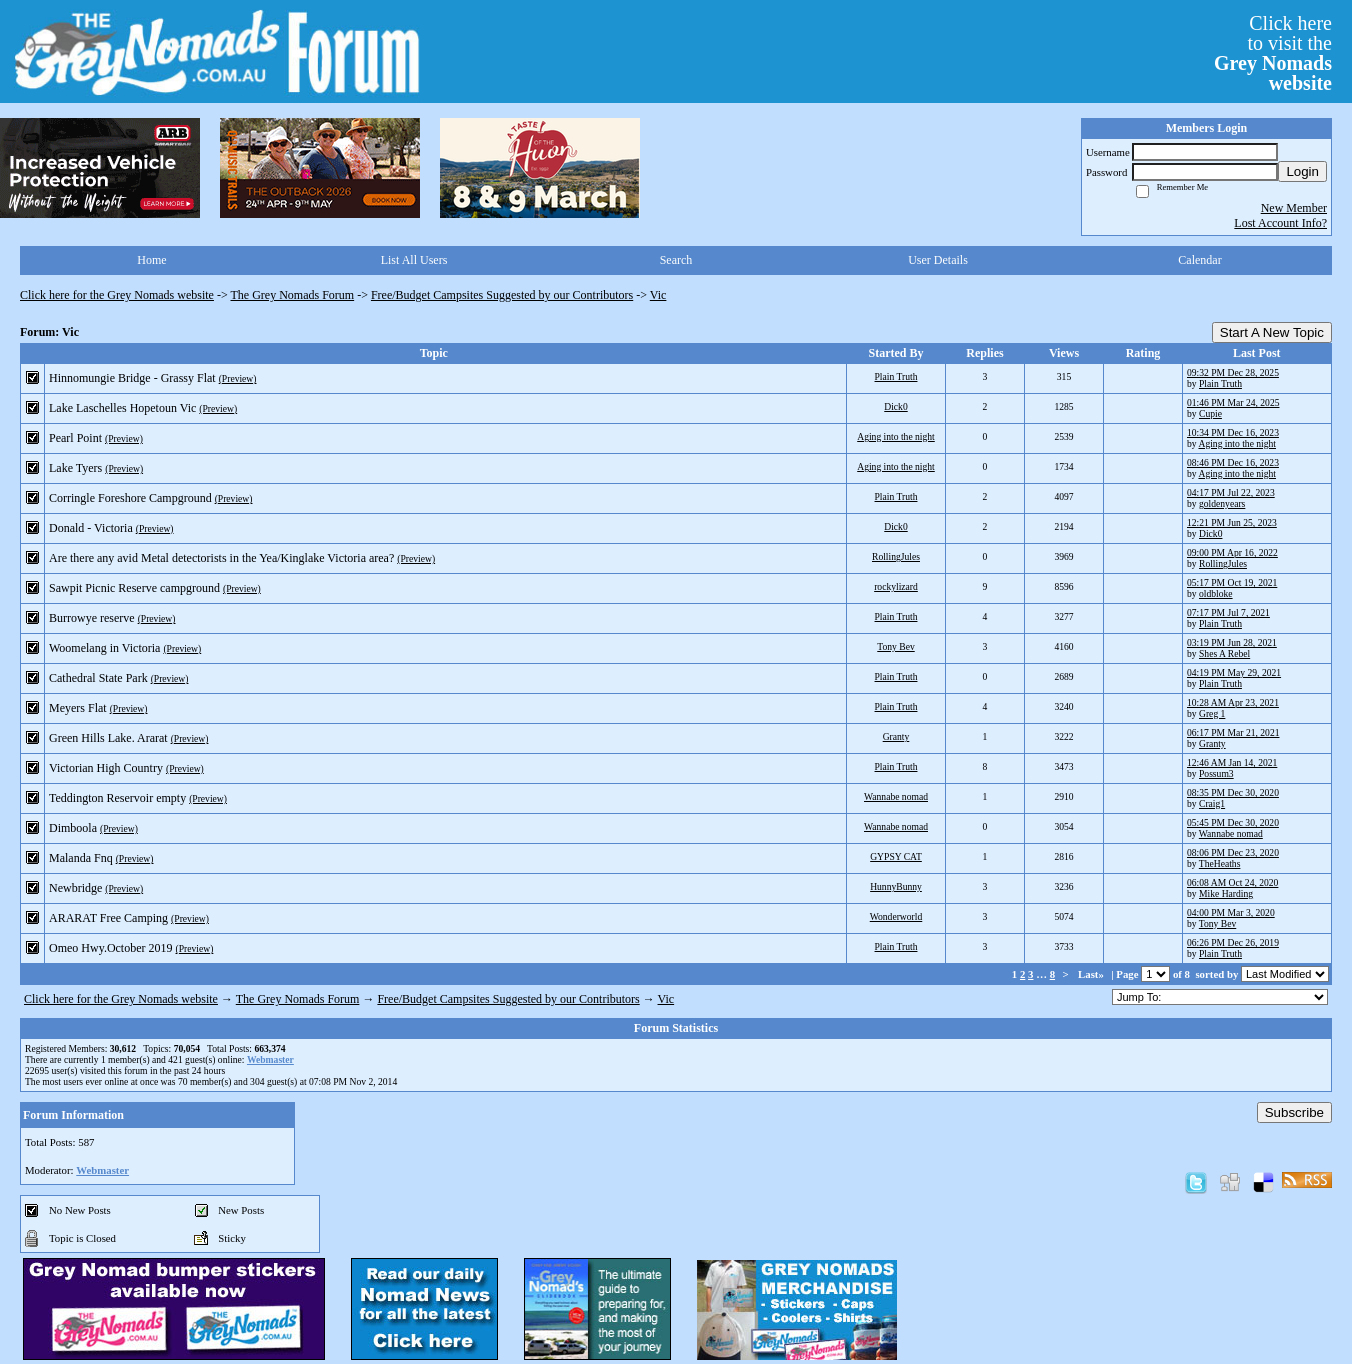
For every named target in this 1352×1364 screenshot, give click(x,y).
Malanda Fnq (81, 858)
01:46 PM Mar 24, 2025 (1233, 402)
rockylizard (896, 586)
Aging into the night (896, 436)
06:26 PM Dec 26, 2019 (1233, 942)
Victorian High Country (106, 768)
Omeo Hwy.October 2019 (111, 948)
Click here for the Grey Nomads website (117, 295)
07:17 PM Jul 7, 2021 (1228, 612)
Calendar (1199, 260)
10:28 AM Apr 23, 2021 (1233, 702)
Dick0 (895, 406)
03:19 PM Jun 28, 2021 (1232, 642)
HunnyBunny (896, 886)
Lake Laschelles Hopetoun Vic (122, 408)
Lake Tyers (75, 468)
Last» (1092, 974)
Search (676, 260)
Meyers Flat (78, 708)
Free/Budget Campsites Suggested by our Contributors (502, 295)
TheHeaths (1220, 863)
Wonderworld (896, 916)
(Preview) (238, 378)
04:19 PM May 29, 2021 (1234, 672)
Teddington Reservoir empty (117, 798)
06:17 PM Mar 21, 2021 (1233, 732)
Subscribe (1294, 1112)
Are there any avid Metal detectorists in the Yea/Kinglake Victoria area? (221, 558)
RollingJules (896, 556)
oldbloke (1216, 593)
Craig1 (1212, 803)
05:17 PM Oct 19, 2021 (1232, 582)
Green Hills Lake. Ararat (108, 738)
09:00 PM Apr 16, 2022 (1232, 552)
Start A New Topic (1272, 332)
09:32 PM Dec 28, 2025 (1233, 372)
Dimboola (73, 828)
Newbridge (75, 888)
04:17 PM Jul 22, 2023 (1231, 492)
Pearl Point (75, 438)
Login (1302, 171)
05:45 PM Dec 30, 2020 (1233, 822)
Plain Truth (896, 376)
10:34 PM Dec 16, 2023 (1233, 432)
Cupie (1210, 413)
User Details (938, 260)
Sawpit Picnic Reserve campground (134, 588)
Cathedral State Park (98, 678)
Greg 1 (1212, 713)
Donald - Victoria (91, 528)
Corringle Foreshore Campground (130, 498)
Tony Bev (895, 646)
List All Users (414, 260)
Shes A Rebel (1224, 653)
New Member (1294, 208)
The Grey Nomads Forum (293, 295)
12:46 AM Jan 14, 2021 (1232, 762)
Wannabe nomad (896, 796)
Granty (896, 736)
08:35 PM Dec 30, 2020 (1233, 792)
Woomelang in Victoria (104, 648)
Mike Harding (1226, 893)
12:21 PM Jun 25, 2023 (1232, 522)
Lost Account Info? (1280, 223)
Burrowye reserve (92, 618)
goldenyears (1222, 503)
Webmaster (270, 1059)
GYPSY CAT (896, 856)
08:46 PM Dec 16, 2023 (1233, 462)
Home (151, 260)
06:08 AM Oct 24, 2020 (1232, 882)
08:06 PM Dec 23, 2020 (1233, 852)
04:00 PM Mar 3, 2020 (1231, 912)
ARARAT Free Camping (108, 918)
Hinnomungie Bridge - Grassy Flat (132, 378)
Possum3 (1216, 773)
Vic (658, 295)
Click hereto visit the (1273, 53)
